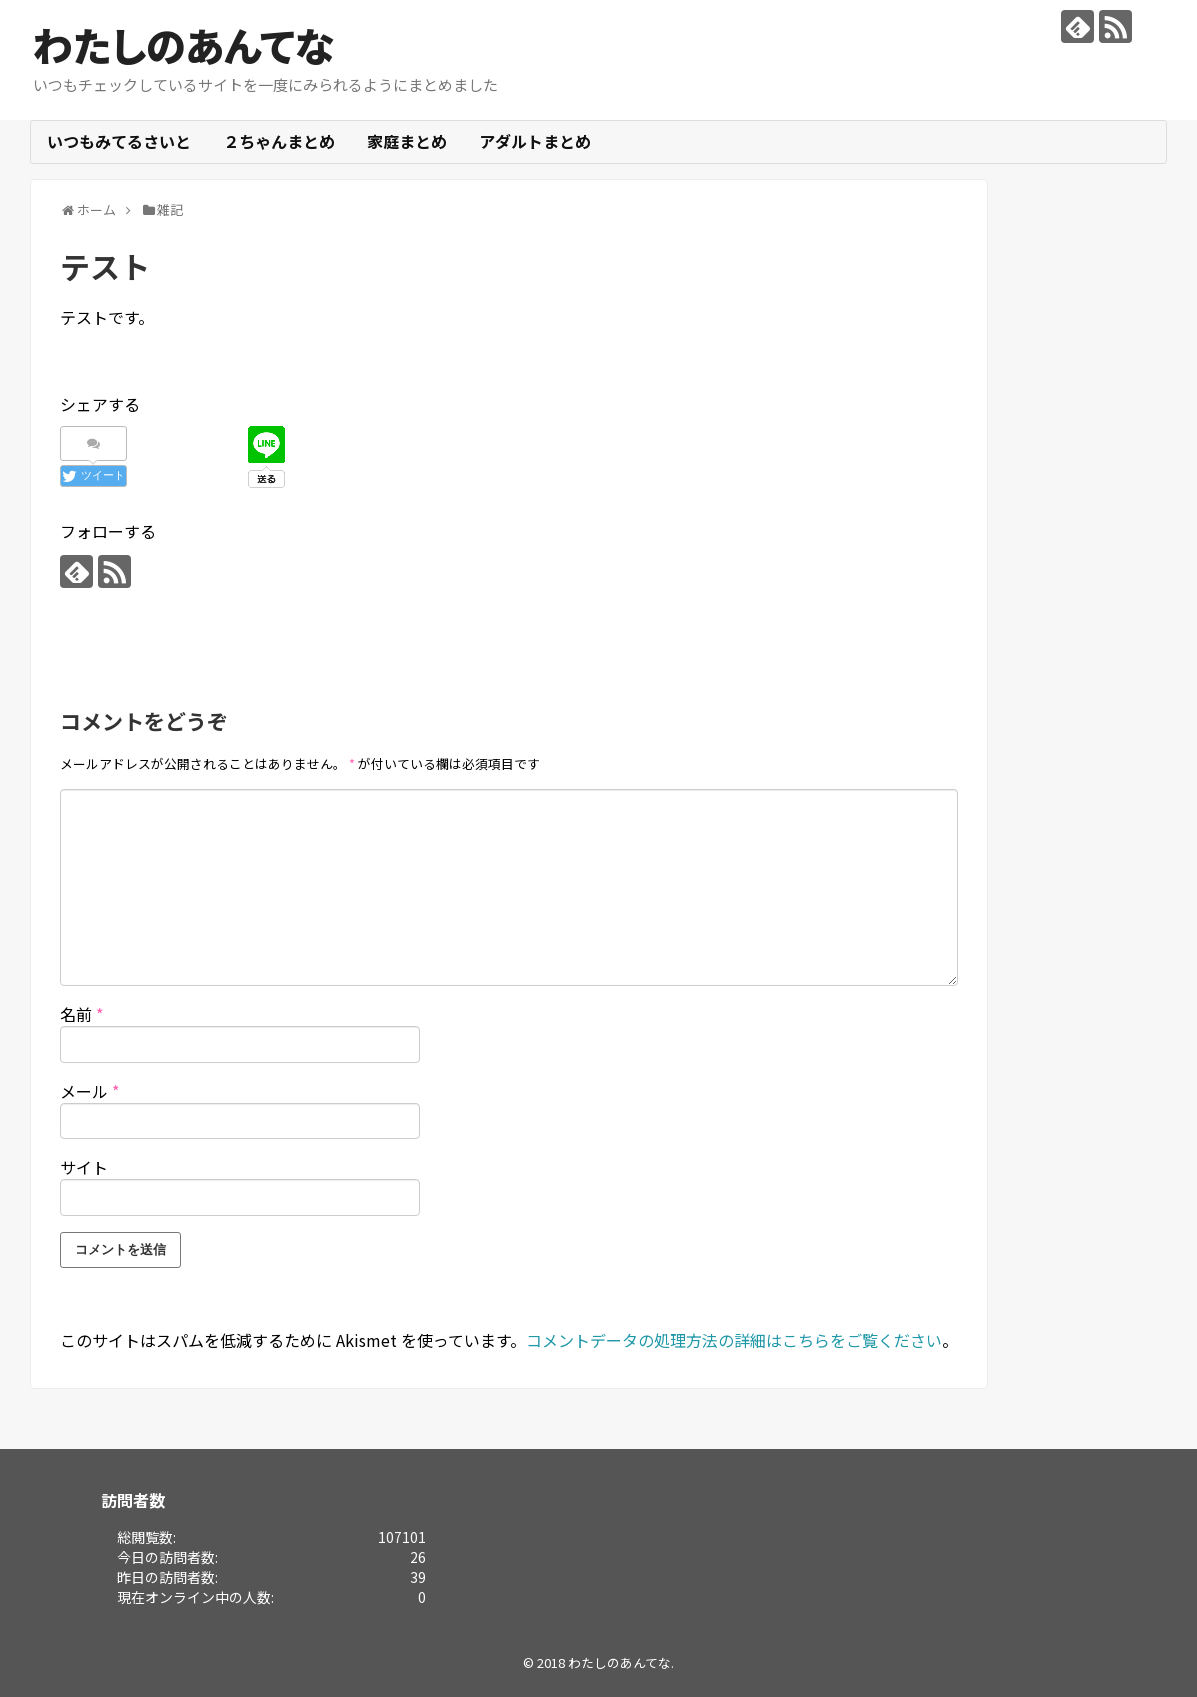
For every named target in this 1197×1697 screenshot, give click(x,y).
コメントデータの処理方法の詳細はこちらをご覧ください (734, 1340)
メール (89, 1091)
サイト (84, 1167)
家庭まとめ (407, 141)
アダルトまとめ (535, 141)
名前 (81, 1014)
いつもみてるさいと (119, 141)
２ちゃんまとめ (279, 141)
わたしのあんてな (183, 45)
